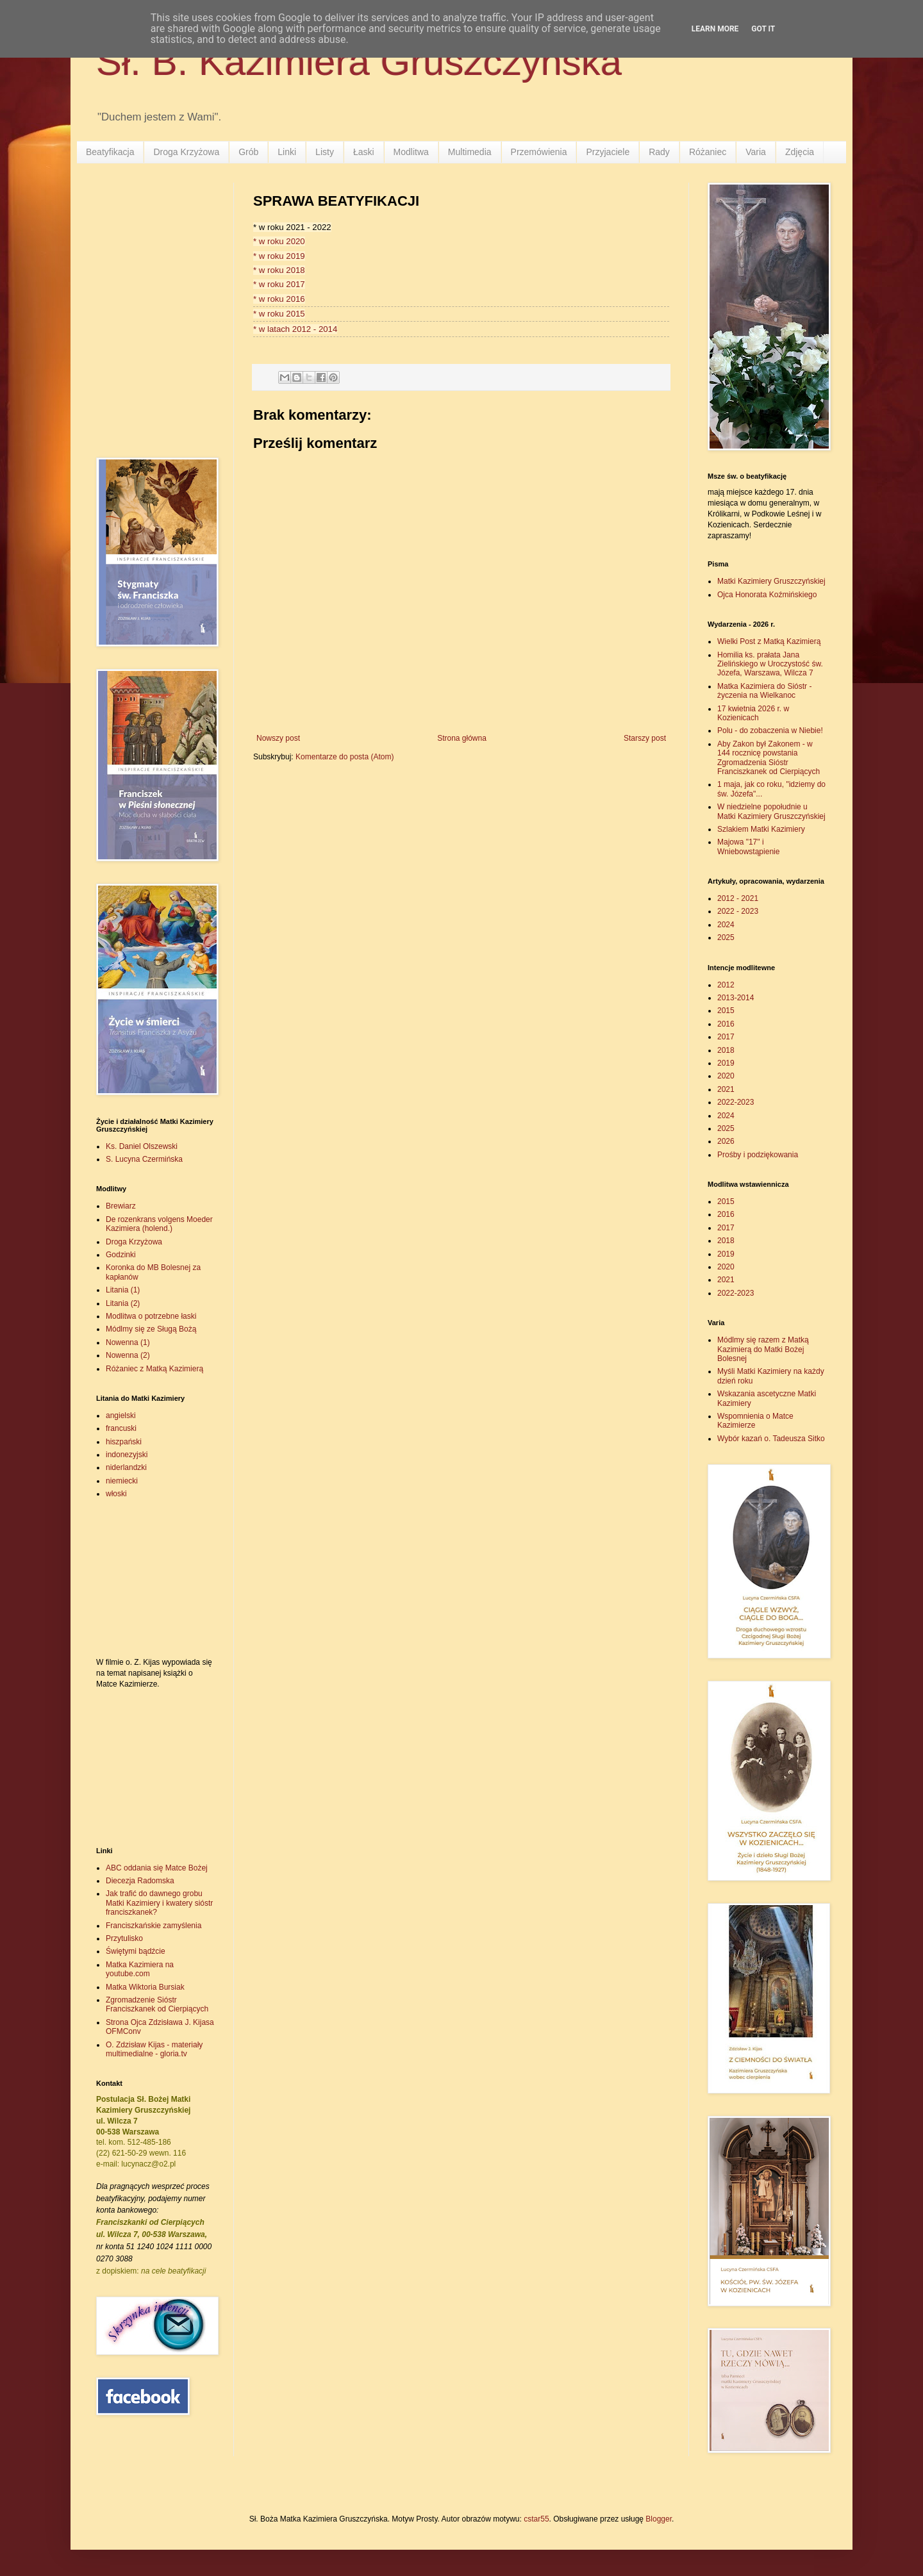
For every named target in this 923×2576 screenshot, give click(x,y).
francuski (121, 1428)
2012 (726, 984)
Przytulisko (124, 1938)
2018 (726, 1050)
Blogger (658, 2518)
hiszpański (124, 1441)
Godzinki (121, 1254)
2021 (726, 1089)
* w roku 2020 (279, 241)
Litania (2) (123, 1303)
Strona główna (461, 738)
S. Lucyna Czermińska (144, 1159)
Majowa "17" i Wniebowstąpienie (748, 846)
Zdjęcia (799, 152)
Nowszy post (278, 738)
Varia (755, 152)
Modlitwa (411, 152)
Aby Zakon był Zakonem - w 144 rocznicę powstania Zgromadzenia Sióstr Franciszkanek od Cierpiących (768, 757)
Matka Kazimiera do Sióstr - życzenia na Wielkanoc (764, 691)
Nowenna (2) (128, 1355)
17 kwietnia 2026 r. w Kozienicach (753, 713)
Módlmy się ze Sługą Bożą (151, 1329)
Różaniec (707, 152)
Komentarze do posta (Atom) (344, 756)
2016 (726, 1024)
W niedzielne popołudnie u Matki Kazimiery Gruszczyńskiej (771, 811)
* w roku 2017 (279, 284)
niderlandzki (126, 1467)
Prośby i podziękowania (757, 1154)
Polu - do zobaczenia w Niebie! (770, 730)
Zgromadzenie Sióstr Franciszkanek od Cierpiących (157, 2004)
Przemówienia (539, 152)
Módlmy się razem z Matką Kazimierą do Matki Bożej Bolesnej (763, 1349)
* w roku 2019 (279, 256)
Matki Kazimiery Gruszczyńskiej (771, 581)
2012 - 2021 (737, 898)
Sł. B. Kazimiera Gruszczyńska (359, 61)
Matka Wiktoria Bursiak (145, 1987)
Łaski (363, 152)
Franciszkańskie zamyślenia (153, 1925)
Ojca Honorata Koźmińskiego (767, 594)
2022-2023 (735, 1102)
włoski (116, 1493)
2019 (726, 1063)
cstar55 (536, 2518)
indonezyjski (126, 1454)
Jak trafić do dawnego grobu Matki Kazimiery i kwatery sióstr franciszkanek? (159, 1903)
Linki (287, 152)
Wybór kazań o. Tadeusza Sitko (771, 1438)
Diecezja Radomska (140, 1880)
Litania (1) (123, 1289)
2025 (726, 937)
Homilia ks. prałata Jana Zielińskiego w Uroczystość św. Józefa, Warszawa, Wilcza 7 (770, 664)
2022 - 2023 (737, 911)
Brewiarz (121, 1205)
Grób (248, 152)
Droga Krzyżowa (186, 152)
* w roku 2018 (279, 270)
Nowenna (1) (128, 1342)
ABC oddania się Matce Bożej (157, 1867)
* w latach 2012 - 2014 (295, 329)
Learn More (715, 28)
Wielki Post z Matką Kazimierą (768, 641)
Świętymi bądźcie (135, 1951)
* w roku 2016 (279, 299)
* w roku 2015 (279, 313)
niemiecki (122, 1480)
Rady (659, 152)
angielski (121, 1415)
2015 (726, 1010)
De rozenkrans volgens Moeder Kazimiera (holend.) (159, 1224)
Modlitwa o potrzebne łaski (151, 1316)
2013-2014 (735, 997)
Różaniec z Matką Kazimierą (154, 1368)
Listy (324, 152)
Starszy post (645, 738)
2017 (726, 1036)
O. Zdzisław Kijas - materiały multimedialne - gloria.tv (154, 2049)
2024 (726, 924)
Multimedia (470, 152)
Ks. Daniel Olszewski (142, 1146)
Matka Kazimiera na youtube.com (140, 1969)
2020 (726, 1075)
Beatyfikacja (110, 152)
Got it (763, 28)
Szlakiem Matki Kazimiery (761, 829)
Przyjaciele (607, 152)
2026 (726, 1141)
